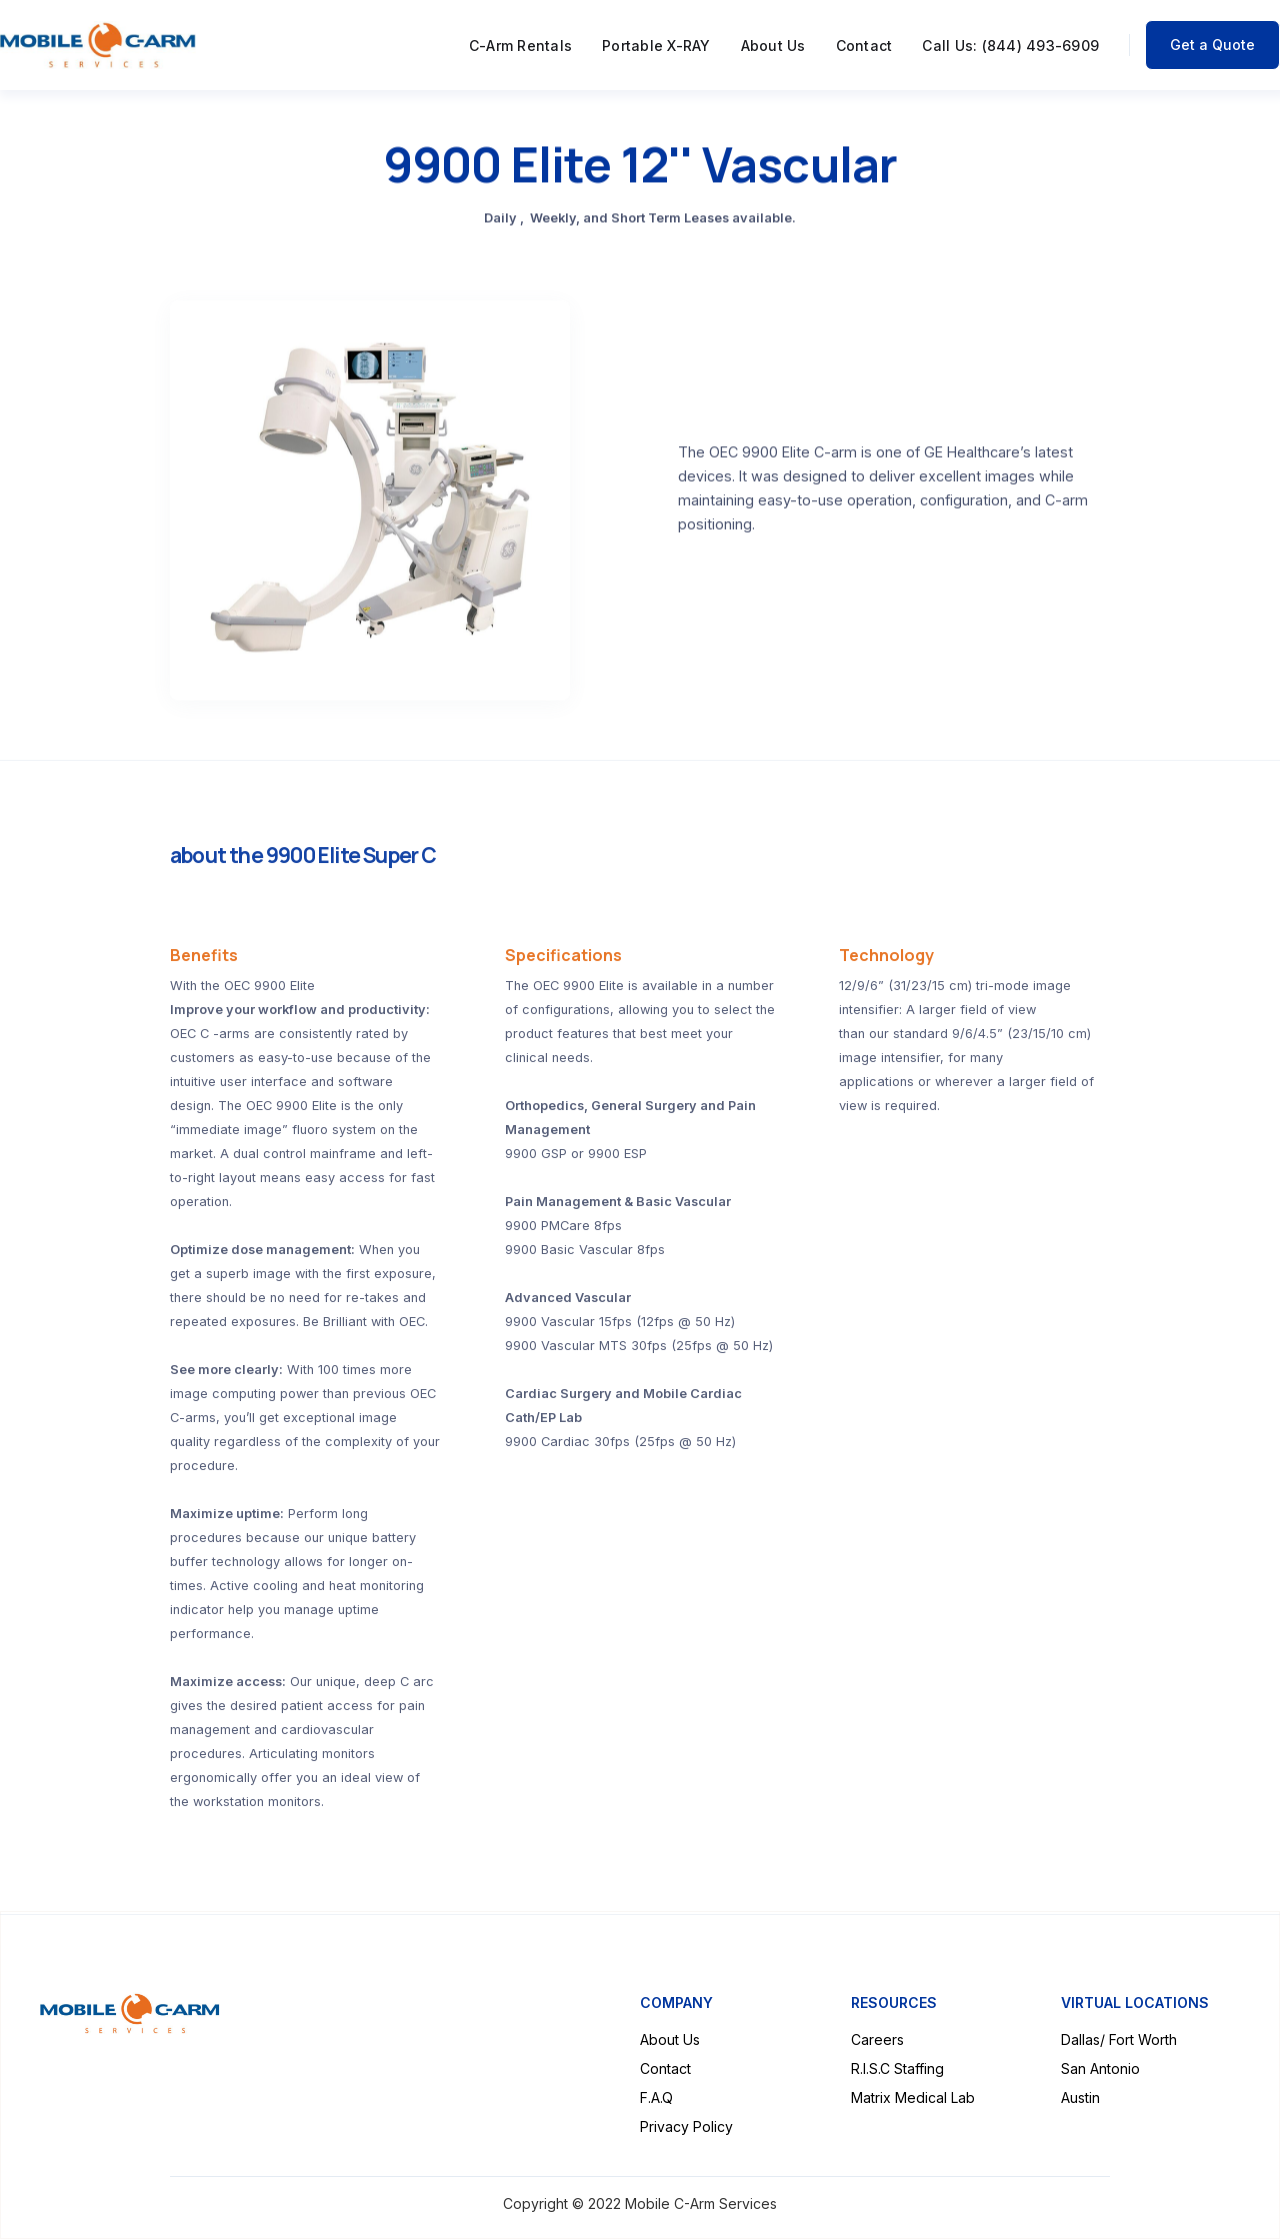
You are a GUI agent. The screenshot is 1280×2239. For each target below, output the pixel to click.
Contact (864, 45)
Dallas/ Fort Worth (1119, 2039)
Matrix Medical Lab (913, 2097)
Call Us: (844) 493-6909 (1010, 45)
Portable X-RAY (656, 45)
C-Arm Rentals (520, 45)
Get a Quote (1212, 44)
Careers (877, 2039)
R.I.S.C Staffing (897, 2068)
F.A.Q (656, 2097)
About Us (773, 45)
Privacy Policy (686, 2126)
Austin (1080, 2097)
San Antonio (1100, 2068)
